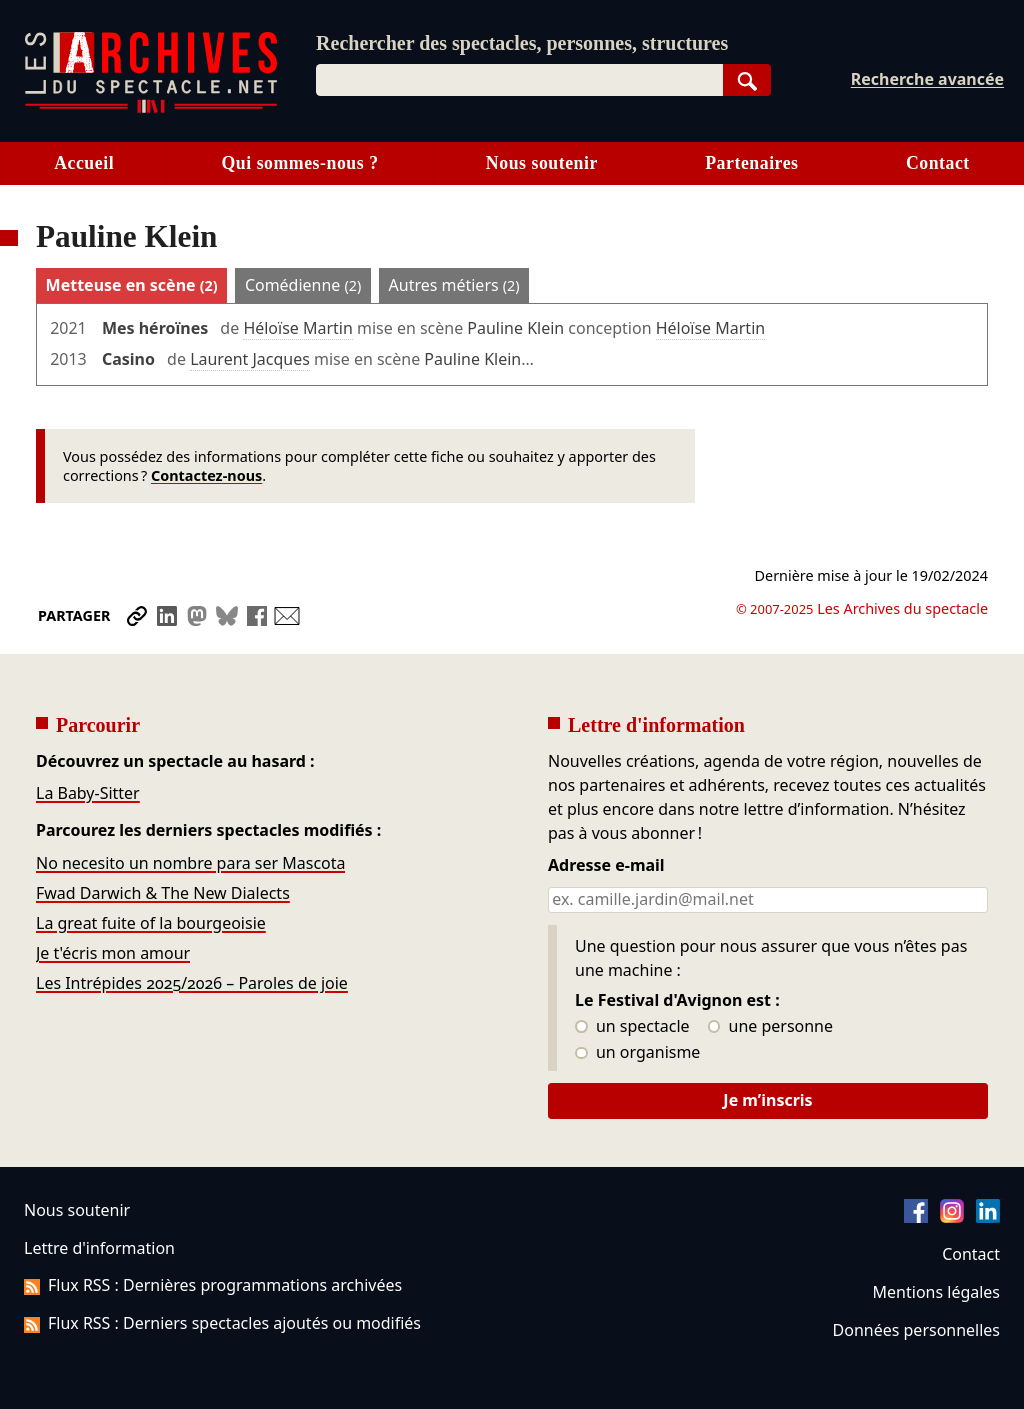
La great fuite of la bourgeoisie (151, 923)
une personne (770, 1027)
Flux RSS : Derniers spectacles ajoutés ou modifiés (222, 1323)
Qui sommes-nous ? (299, 163)
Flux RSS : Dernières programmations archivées (213, 1285)
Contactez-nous (206, 475)
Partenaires (751, 163)
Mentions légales (936, 1292)
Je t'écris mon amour (113, 953)
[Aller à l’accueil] (151, 108)
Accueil (84, 163)
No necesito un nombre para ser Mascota (190, 863)
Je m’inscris (767, 1100)
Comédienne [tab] (303, 285)
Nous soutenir (542, 163)
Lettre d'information (99, 1248)
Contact (938, 163)
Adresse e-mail (606, 866)
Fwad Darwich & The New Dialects (163, 893)
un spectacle (632, 1027)
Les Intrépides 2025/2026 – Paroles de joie (192, 983)
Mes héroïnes (155, 328)
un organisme (637, 1053)
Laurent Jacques (250, 359)
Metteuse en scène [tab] (132, 285)
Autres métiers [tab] (454, 285)
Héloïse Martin (297, 328)
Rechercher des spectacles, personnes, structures (522, 43)
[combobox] (519, 80)
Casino (128, 359)
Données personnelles (916, 1330)
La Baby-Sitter (88, 793)
